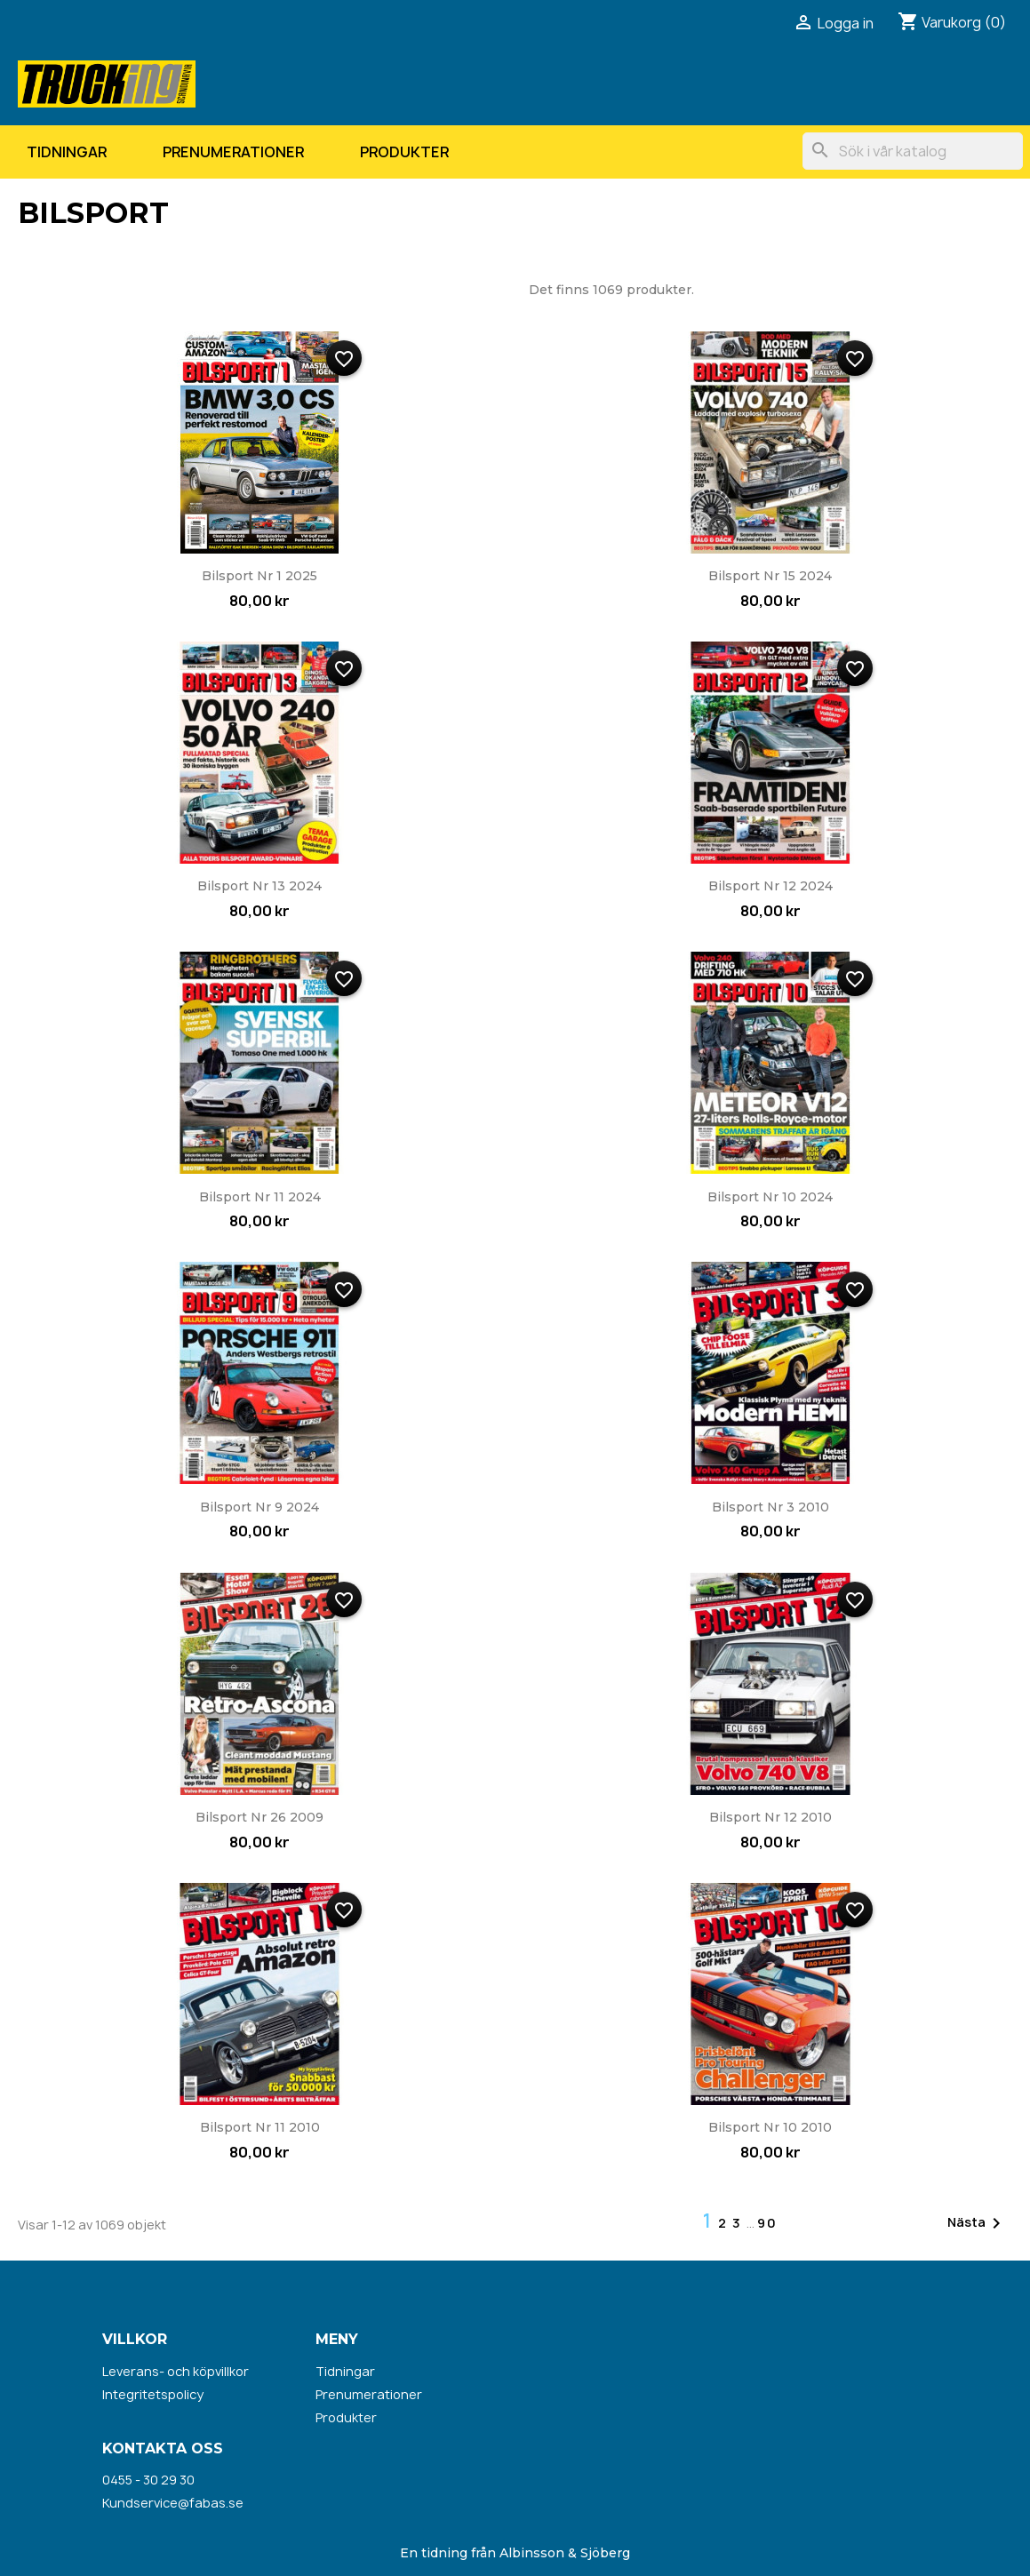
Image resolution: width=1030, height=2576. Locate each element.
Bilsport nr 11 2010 (260, 2127)
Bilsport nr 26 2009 (259, 1817)
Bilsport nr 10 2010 (770, 2127)
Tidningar (67, 152)
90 (767, 2222)
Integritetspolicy (153, 2394)
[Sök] (912, 151)
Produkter (404, 152)
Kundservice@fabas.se (173, 2502)
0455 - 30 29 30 (148, 2479)
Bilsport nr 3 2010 (770, 1507)
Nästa (977, 2223)
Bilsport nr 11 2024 (260, 1197)
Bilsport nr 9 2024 (259, 1507)
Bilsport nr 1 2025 (259, 576)
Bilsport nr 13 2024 (259, 886)
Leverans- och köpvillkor (175, 2371)
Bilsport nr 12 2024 (770, 886)
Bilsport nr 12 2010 (770, 1817)
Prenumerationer (233, 152)
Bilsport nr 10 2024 (770, 1197)
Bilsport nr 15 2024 (770, 576)
